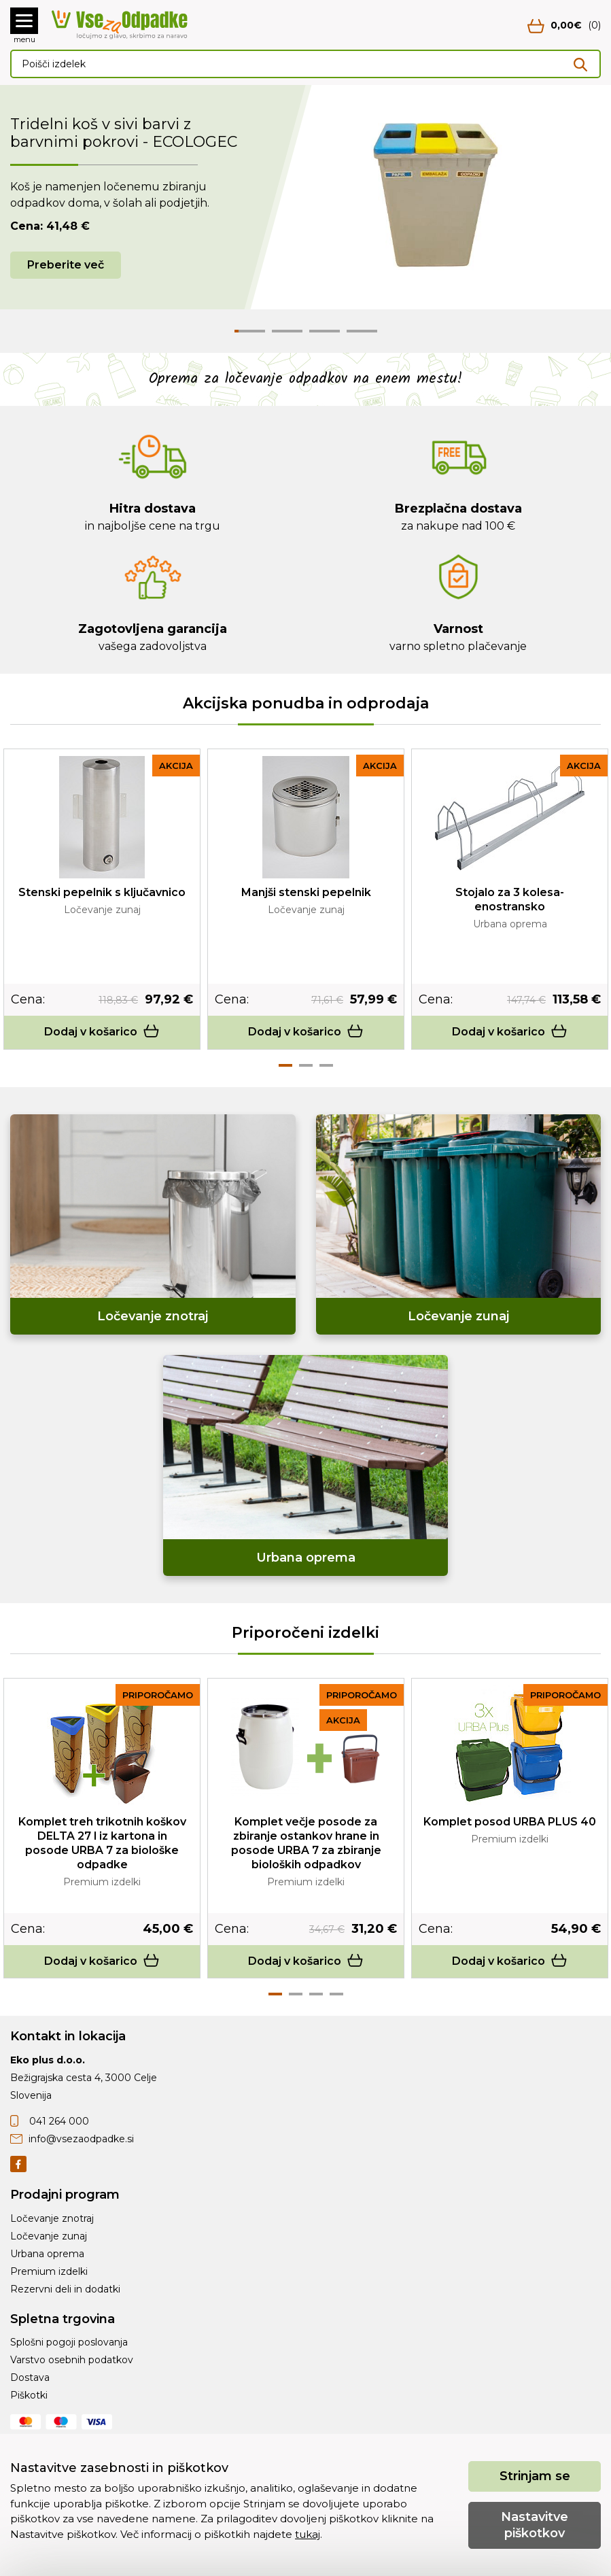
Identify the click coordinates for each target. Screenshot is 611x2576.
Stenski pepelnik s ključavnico (102, 892)
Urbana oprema (47, 2254)
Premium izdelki (49, 2271)
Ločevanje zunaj (48, 2236)
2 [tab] (306, 1065)
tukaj (307, 2534)
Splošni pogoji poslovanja (69, 2342)
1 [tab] (285, 1065)
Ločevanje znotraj (52, 2218)
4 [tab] (336, 1994)
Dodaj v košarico (102, 1031)
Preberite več (65, 264)
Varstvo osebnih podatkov (71, 2360)
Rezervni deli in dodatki (65, 2289)
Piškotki (29, 2395)
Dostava (30, 2377)
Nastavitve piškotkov (534, 2524)
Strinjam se (535, 2476)
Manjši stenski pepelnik (306, 892)
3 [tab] (326, 1065)
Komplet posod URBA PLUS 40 (509, 1821)
